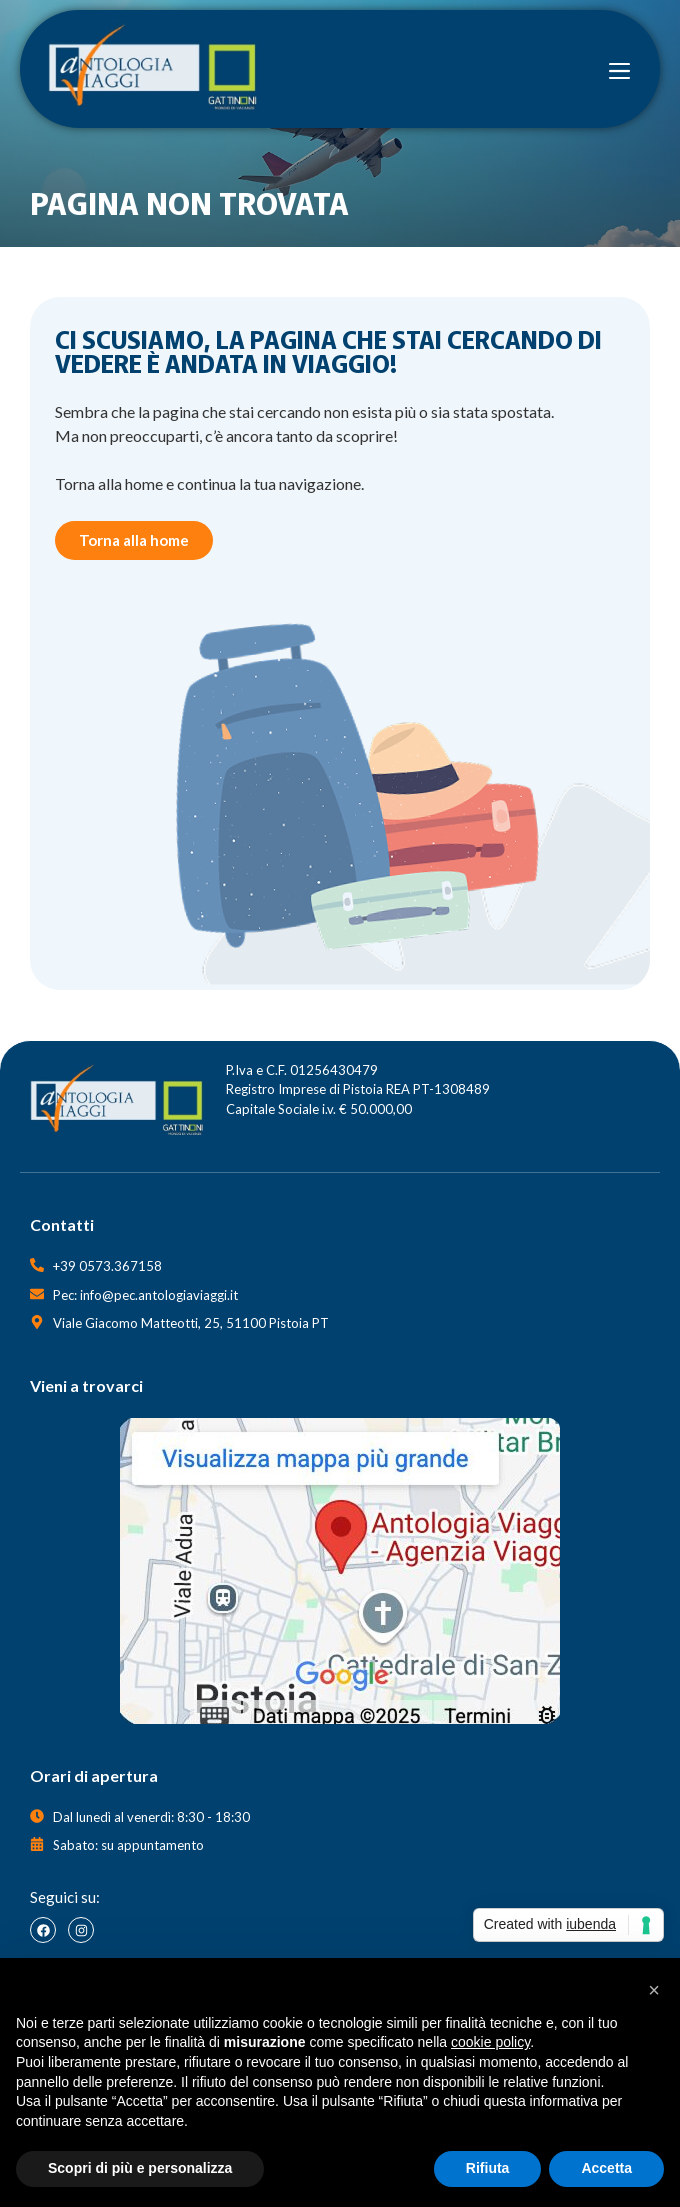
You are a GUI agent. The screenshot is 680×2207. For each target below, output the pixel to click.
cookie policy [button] (490, 2042)
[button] (654, 1990)
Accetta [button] (606, 2168)
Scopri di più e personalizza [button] (140, 2168)
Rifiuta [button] (488, 2168)
